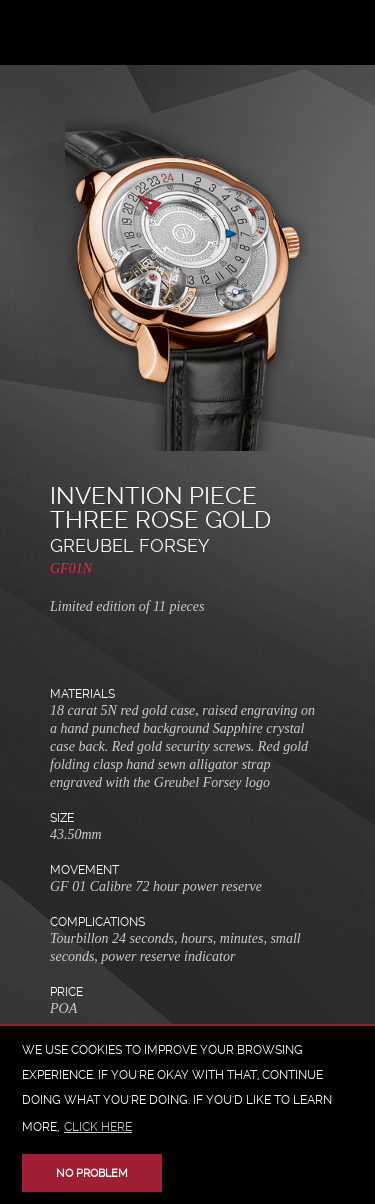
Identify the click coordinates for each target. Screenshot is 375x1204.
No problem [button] (92, 1173)
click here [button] (98, 1127)
